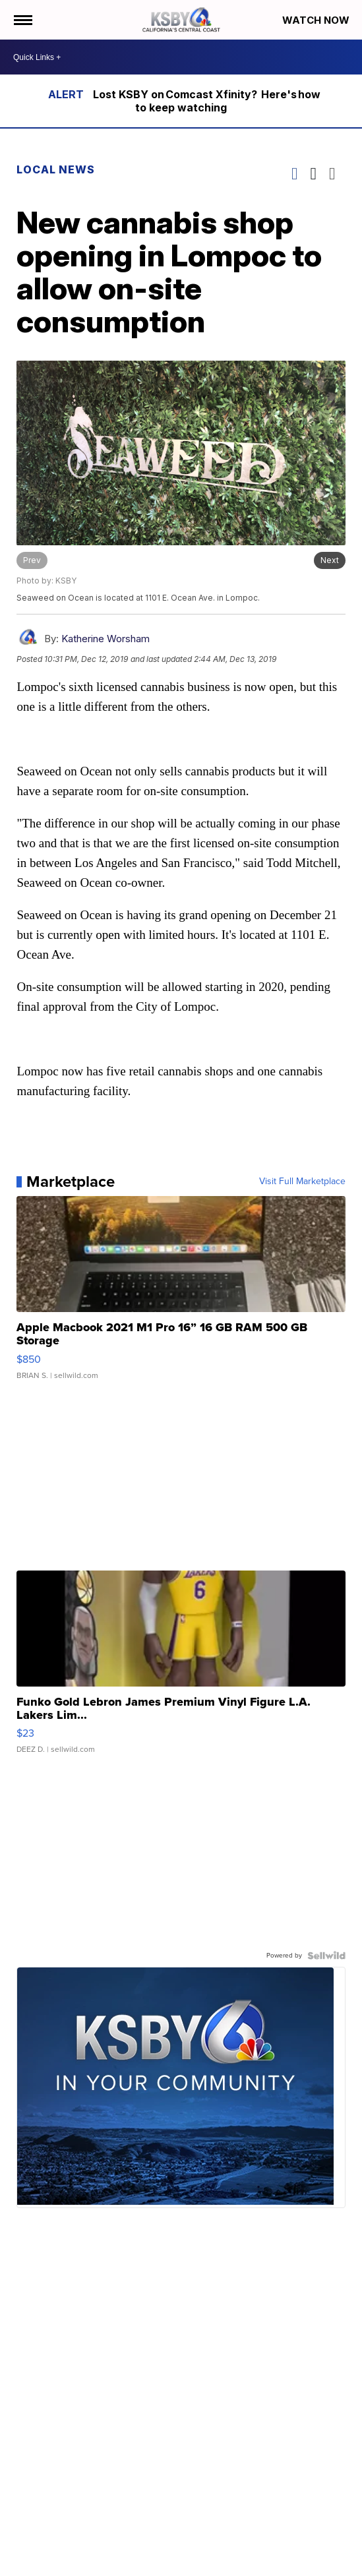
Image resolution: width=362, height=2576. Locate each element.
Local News (55, 169)
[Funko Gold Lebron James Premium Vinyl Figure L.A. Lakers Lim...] (180, 1669)
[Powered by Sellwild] (326, 1955)
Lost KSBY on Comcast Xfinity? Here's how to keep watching (206, 101)
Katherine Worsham (105, 638)
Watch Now (317, 20)
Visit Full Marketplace (302, 1181)
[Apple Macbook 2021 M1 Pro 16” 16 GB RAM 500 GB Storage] (180, 1294)
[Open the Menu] (22, 20)
